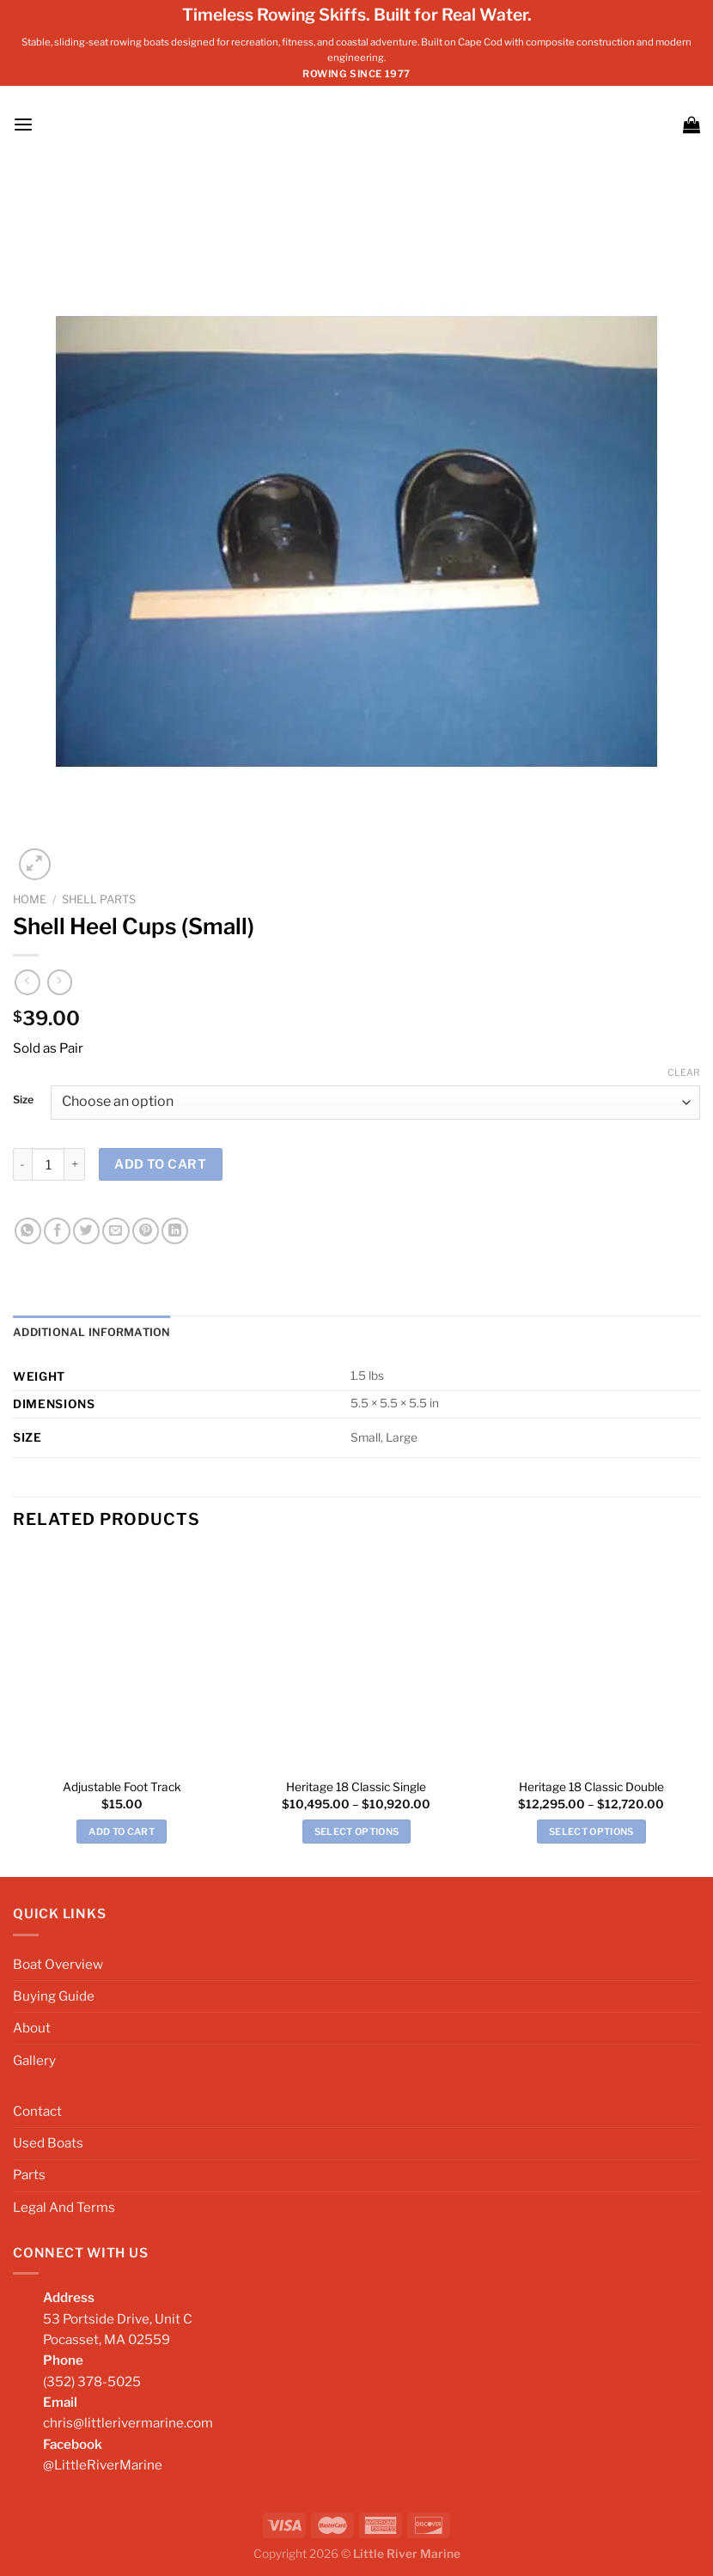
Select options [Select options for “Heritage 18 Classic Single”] (356, 1831)
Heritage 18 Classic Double (591, 1786)
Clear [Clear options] (683, 1072)
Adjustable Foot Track (122, 1786)
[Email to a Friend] (115, 1231)
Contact (37, 2110)
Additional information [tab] (87, 1332)
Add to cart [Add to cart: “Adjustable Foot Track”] (121, 1831)
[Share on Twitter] (86, 1231)
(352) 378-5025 (92, 2380)
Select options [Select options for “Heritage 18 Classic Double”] (591, 1831)
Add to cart (160, 1164)
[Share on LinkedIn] (174, 1231)
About (32, 2028)
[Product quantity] (48, 1164)
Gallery (34, 2059)
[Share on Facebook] (57, 1231)
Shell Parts (99, 899)
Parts (29, 2174)
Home (29, 899)
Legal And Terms (64, 2206)
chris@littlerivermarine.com (128, 2422)
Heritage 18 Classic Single (356, 1786)
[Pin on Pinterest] (145, 1231)
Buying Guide (53, 1995)
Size (23, 1100)
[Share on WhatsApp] (28, 1231)
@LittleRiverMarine (102, 2464)
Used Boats (48, 2142)
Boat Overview (58, 1963)
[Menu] (23, 124)
